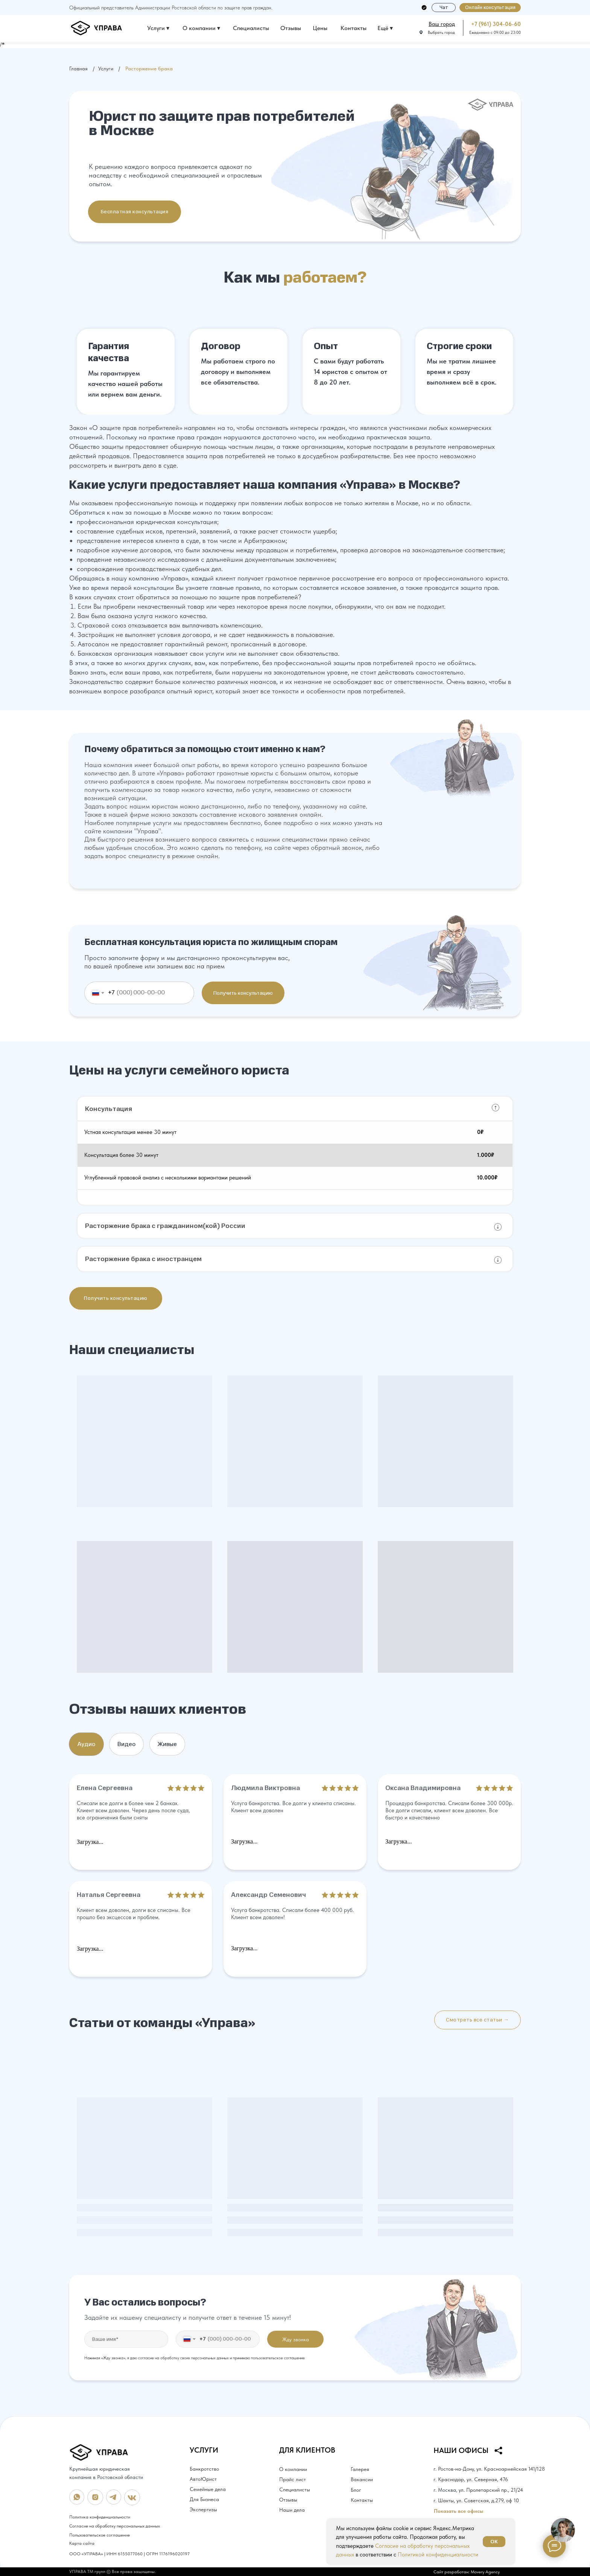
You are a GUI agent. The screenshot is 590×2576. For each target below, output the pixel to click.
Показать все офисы (458, 2511)
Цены (320, 28)
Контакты (353, 28)
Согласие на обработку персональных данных (114, 2526)
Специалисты (251, 28)
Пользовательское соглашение (99, 2535)
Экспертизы (203, 2509)
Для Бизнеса (204, 2499)
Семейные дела (208, 2489)
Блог (356, 2490)
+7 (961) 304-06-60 (496, 24)
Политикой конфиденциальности (438, 2554)
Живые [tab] (167, 1744)
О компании (293, 2469)
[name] (126, 2339)
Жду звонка (295, 2339)
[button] (490, 7)
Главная (78, 68)
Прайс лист (292, 2479)
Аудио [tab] (86, 1744)
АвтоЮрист (203, 2479)
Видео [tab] (126, 1744)
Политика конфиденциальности (99, 2517)
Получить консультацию (243, 993)
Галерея (360, 2469)
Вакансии (362, 2479)
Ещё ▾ (385, 28)
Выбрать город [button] (441, 32)
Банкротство (204, 2469)
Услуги (105, 68)
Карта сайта (81, 2543)
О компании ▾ (201, 28)
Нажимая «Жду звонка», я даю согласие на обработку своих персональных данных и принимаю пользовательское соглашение (194, 2358)
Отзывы (290, 28)
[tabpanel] (295, 1876)
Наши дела (292, 2510)
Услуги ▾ (158, 28)
